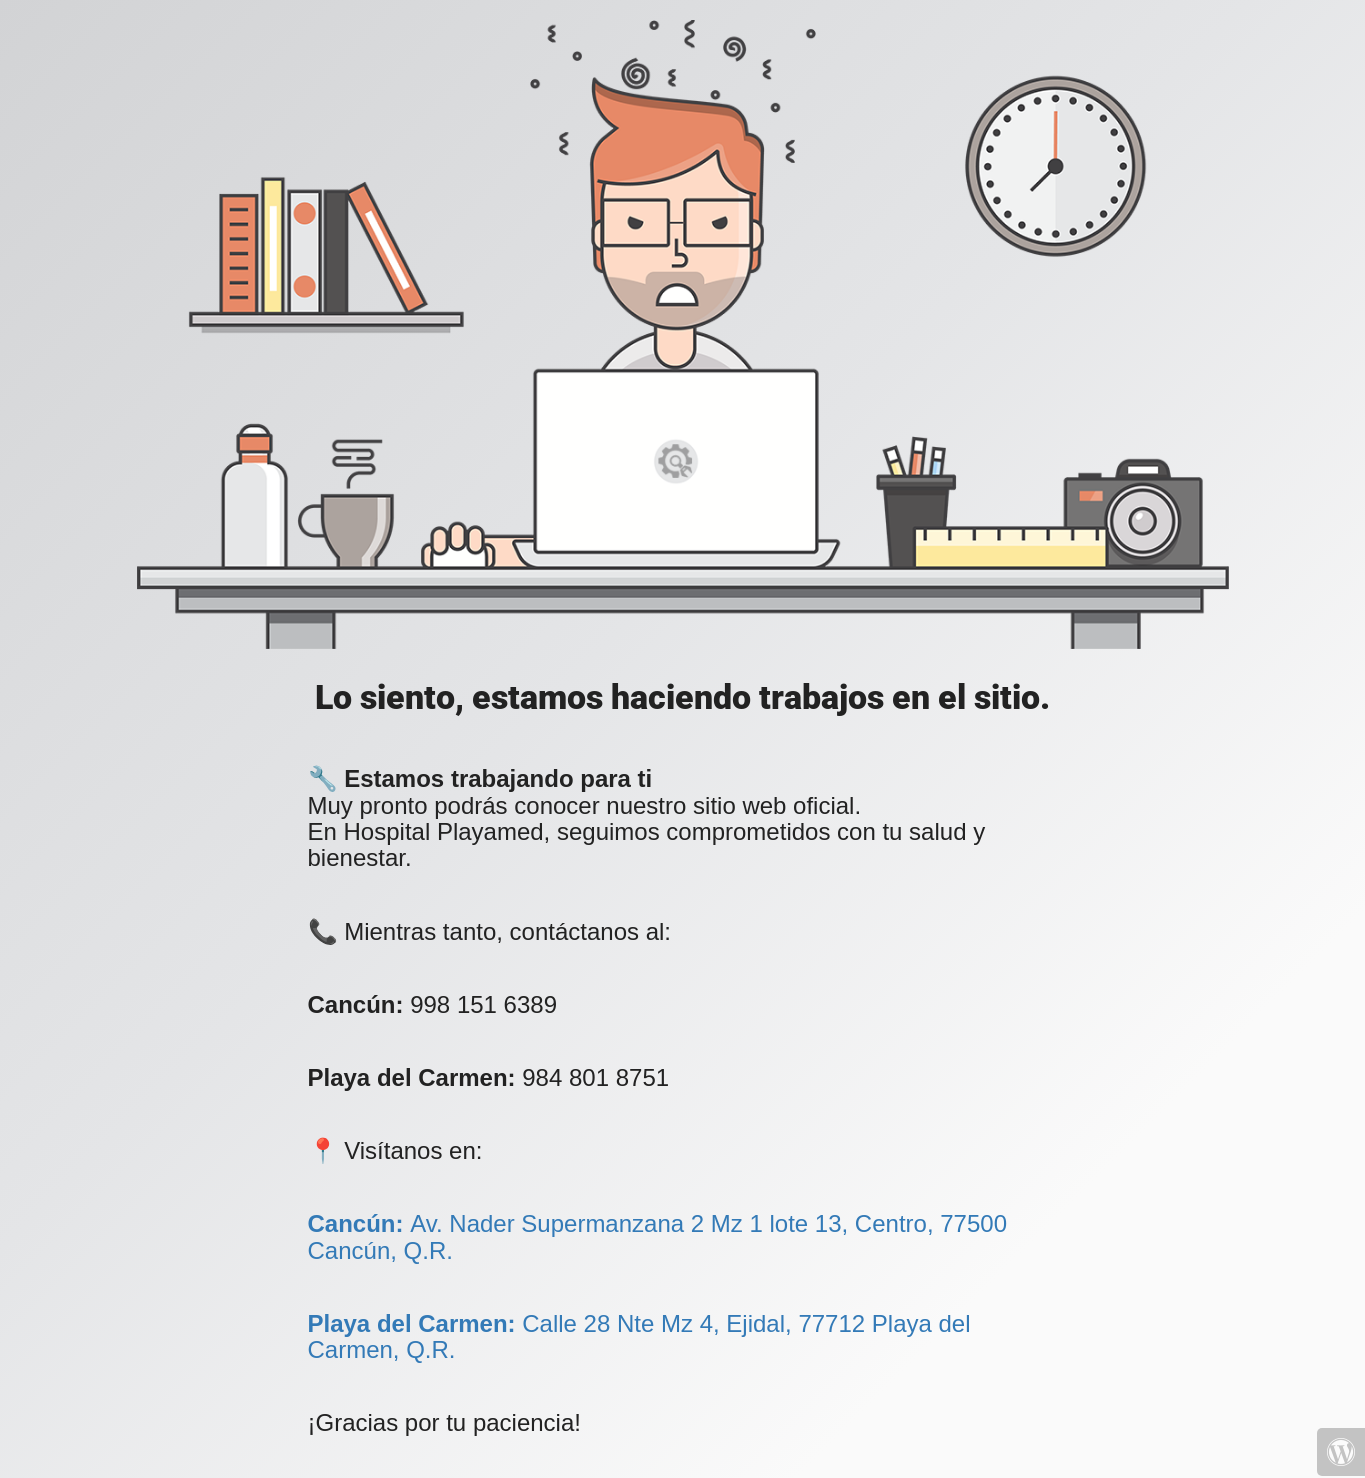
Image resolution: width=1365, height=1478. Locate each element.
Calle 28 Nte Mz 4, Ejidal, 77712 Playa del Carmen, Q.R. (639, 1336)
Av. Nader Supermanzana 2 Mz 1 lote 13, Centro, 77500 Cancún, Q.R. (657, 1236)
